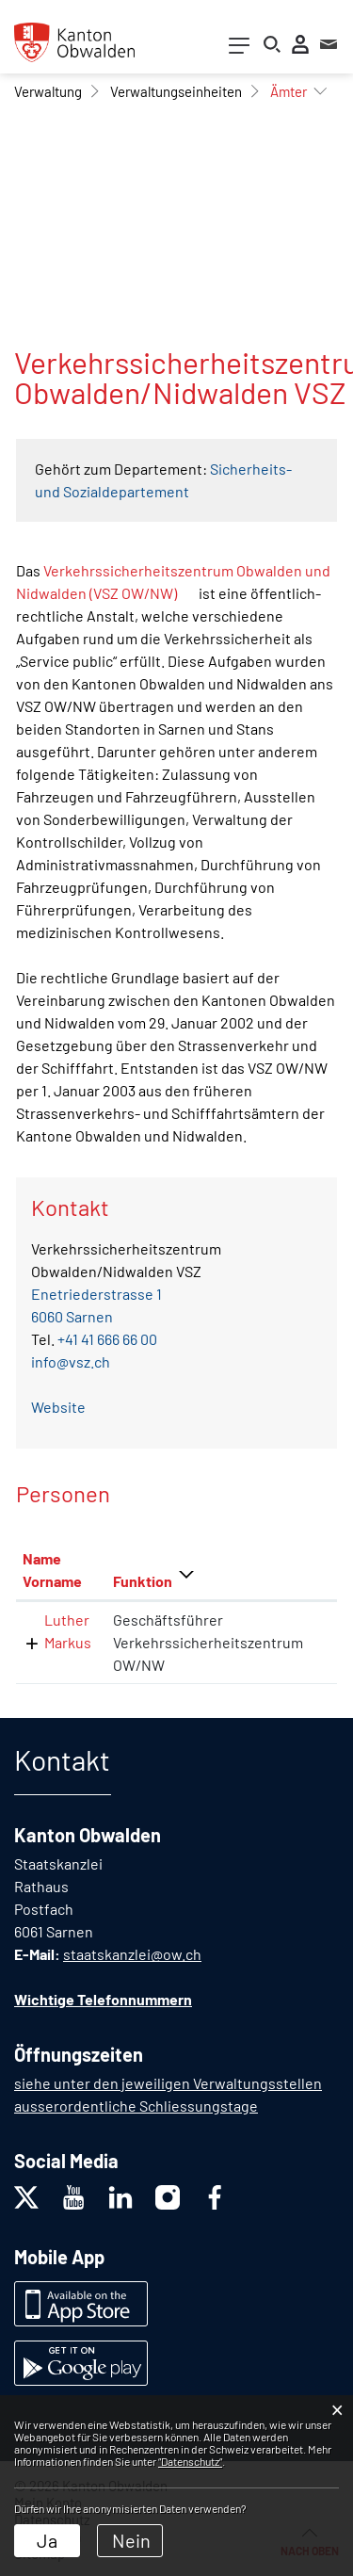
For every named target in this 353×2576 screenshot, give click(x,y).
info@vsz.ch (70, 1361)
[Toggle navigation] (239, 49)
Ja (47, 2540)
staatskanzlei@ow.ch (132, 1954)
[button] (48, 91)
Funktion (142, 1581)
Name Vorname (52, 1569)
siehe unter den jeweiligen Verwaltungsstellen (168, 2083)
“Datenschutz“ (190, 2461)
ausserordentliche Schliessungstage (136, 2105)
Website (58, 1407)
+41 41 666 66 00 (107, 1339)
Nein (131, 2540)
